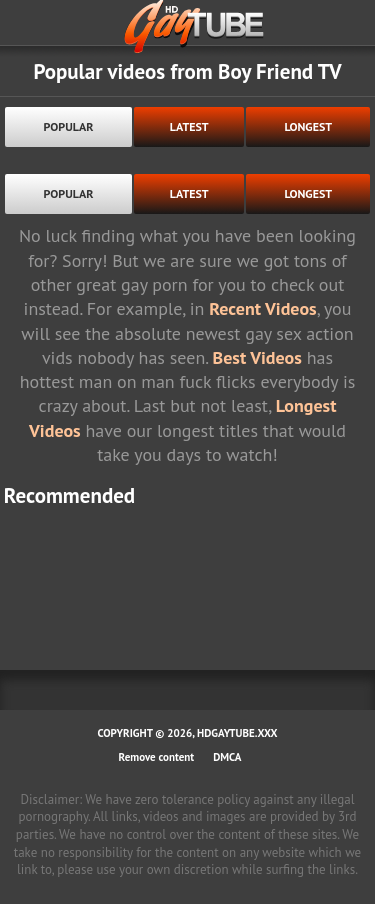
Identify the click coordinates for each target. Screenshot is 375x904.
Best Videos (257, 357)
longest (308, 126)
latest (189, 126)
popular (69, 126)
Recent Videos (262, 308)
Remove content (157, 757)
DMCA (227, 757)
